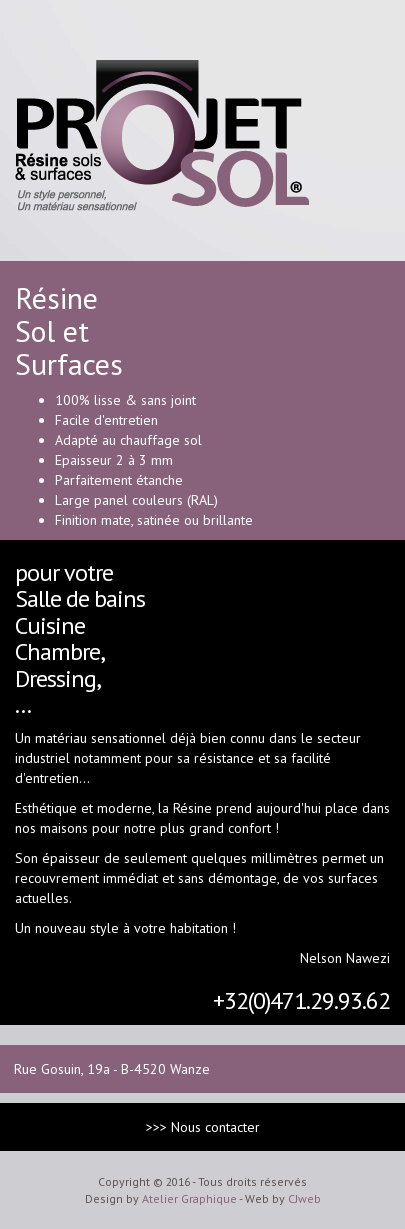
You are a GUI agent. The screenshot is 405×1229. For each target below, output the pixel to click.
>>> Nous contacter (203, 1127)
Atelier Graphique (189, 1198)
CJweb (304, 1198)
